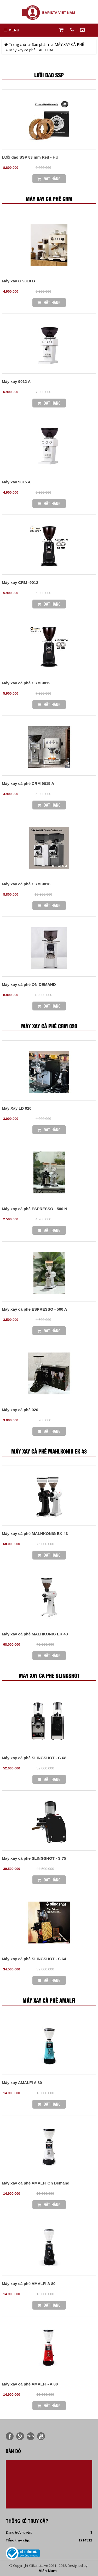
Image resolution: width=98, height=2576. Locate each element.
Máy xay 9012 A (16, 381)
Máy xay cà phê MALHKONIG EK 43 (35, 1533)
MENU (11, 30)
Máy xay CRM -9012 (20, 582)
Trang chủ (15, 44)
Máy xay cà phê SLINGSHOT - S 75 (34, 1858)
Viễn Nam (48, 2570)
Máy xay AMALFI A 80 (22, 2082)
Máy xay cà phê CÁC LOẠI (31, 49)
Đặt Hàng (49, 178)
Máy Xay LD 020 (16, 1108)
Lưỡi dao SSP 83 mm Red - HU (30, 157)
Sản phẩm (40, 44)
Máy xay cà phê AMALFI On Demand (36, 2183)
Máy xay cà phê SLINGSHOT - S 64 (34, 1959)
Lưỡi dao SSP (49, 75)
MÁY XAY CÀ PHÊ (69, 44)
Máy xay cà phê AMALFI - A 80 (30, 2384)
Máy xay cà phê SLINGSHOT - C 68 (34, 1758)
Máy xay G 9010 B (18, 281)
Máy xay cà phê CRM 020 (49, 1026)
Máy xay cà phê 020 (20, 1409)
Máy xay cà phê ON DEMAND (29, 984)
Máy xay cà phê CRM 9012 (26, 683)
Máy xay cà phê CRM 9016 (26, 884)
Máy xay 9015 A (16, 482)
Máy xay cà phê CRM (49, 199)
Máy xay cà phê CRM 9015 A (28, 783)
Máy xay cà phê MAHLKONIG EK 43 (49, 1451)
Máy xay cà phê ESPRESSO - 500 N (34, 1208)
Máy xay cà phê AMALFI (49, 2000)
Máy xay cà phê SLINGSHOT (49, 1676)
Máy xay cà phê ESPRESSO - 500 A (34, 1309)
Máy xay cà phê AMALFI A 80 (28, 2283)
